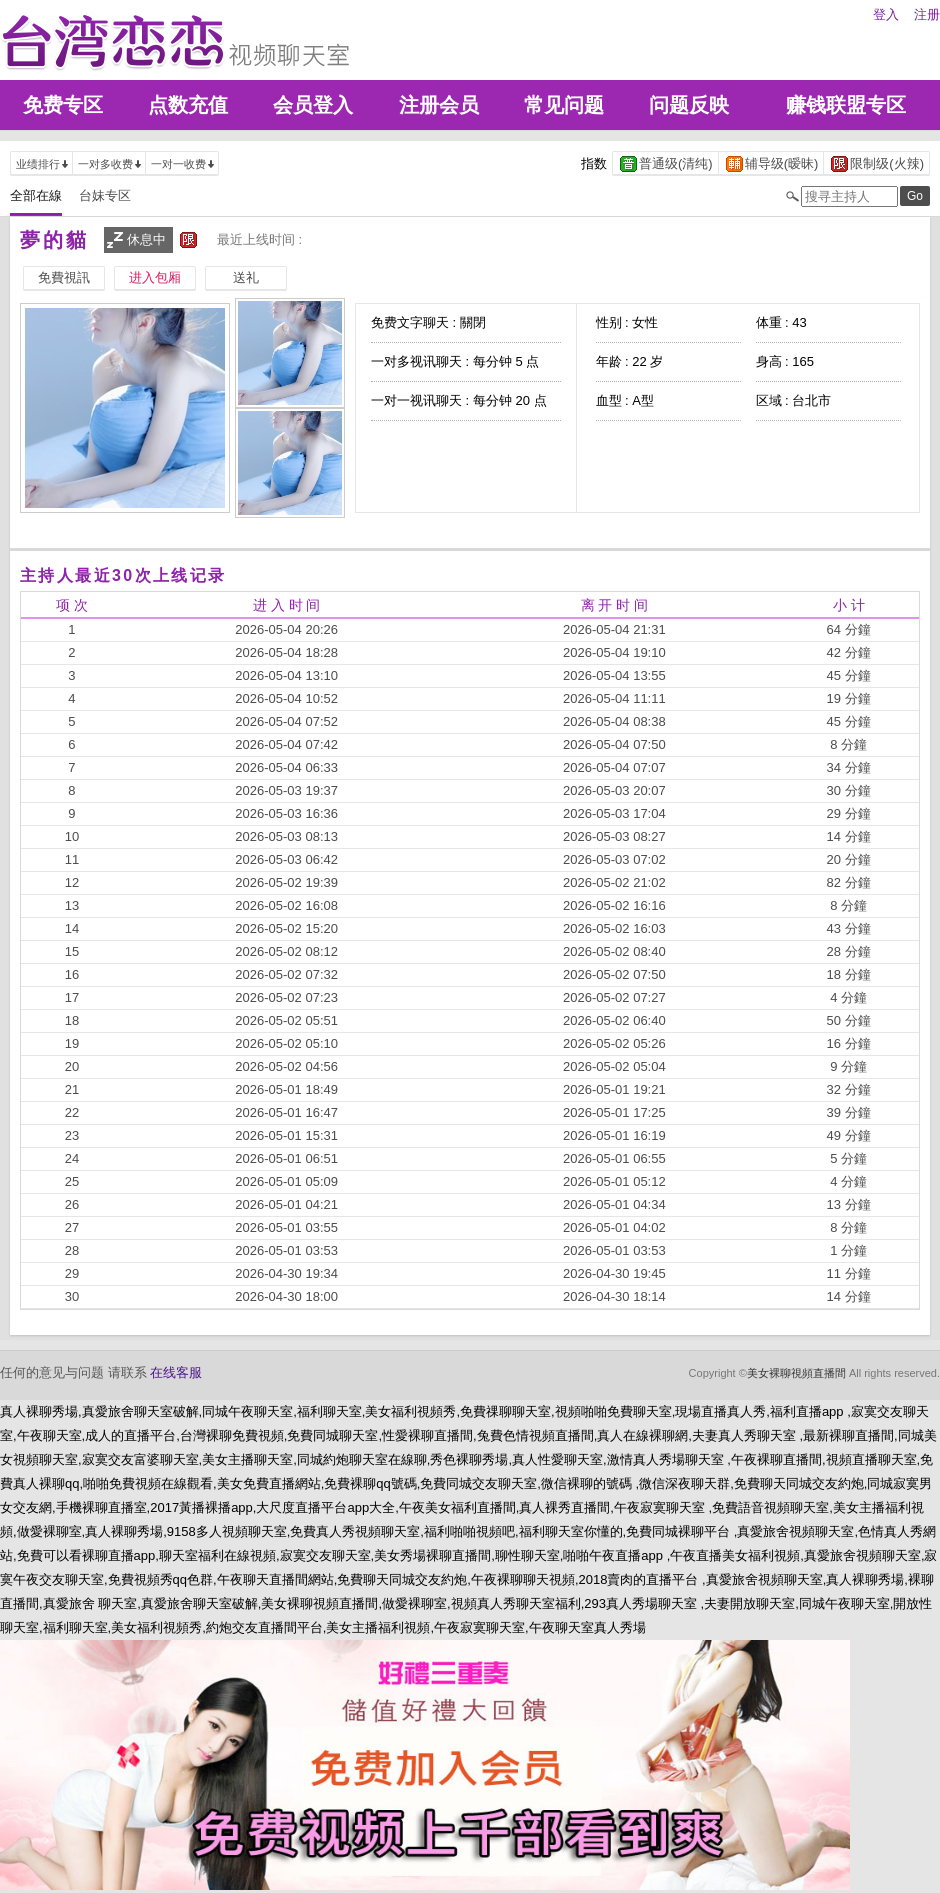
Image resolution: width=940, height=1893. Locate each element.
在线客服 (176, 1372)
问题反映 (689, 105)
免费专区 (63, 105)
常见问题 (564, 105)
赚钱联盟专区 (846, 105)
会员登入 (313, 105)
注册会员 (439, 105)
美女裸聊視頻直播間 (796, 1373)
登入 (886, 14)
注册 (927, 14)
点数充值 (188, 105)
